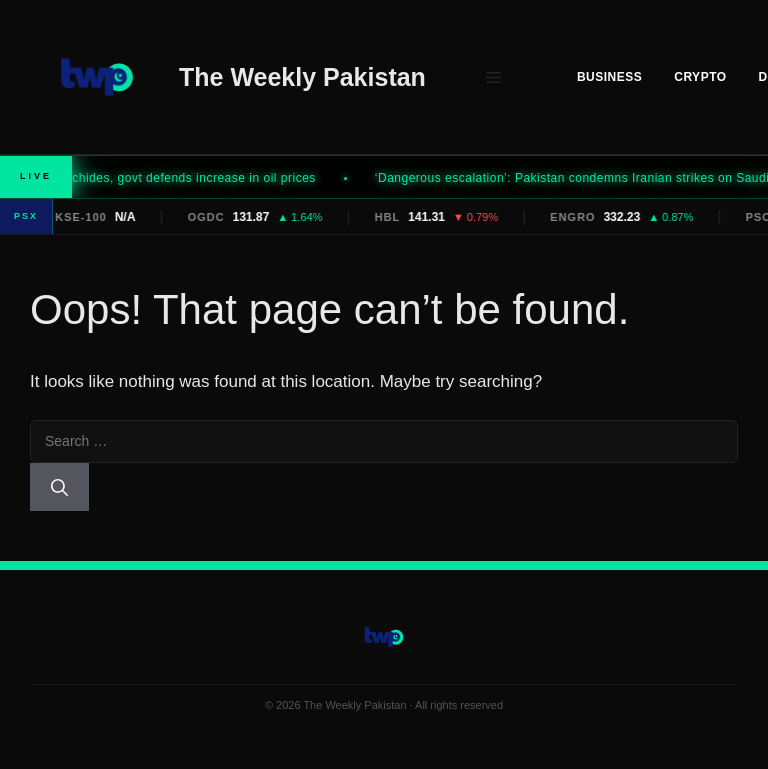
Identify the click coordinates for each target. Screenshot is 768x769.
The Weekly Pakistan (302, 77)
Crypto (700, 77)
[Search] (59, 487)
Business (609, 77)
